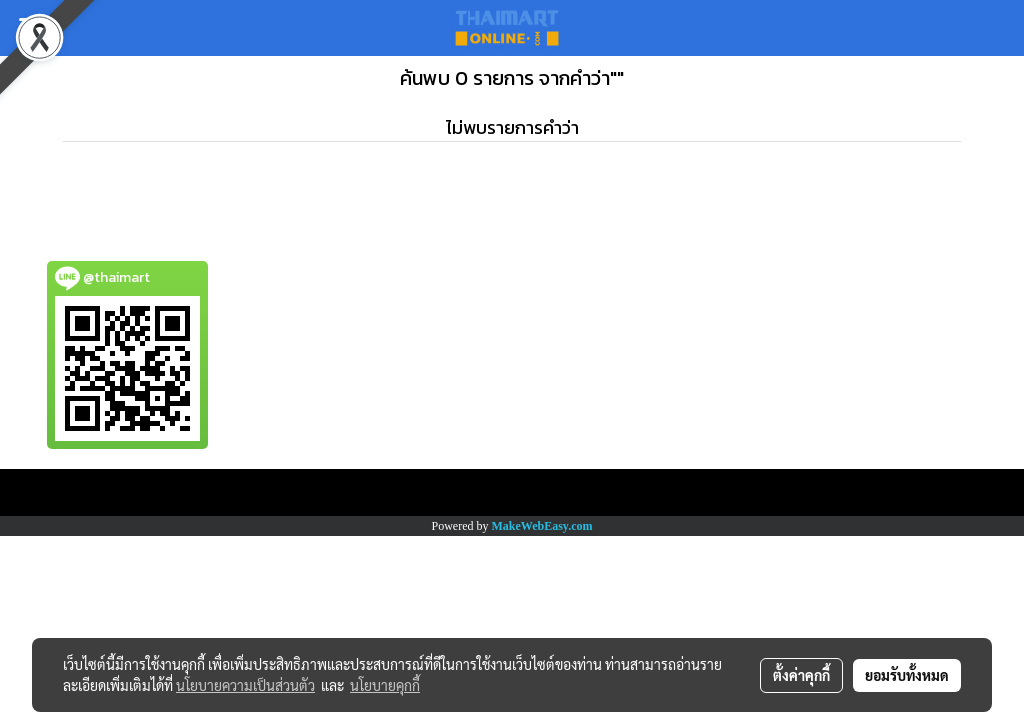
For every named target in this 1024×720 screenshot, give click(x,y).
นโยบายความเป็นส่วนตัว (245, 685)
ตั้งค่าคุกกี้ (801, 675)
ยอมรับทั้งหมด (907, 675)
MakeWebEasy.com (542, 526)
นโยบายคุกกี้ (385, 685)
